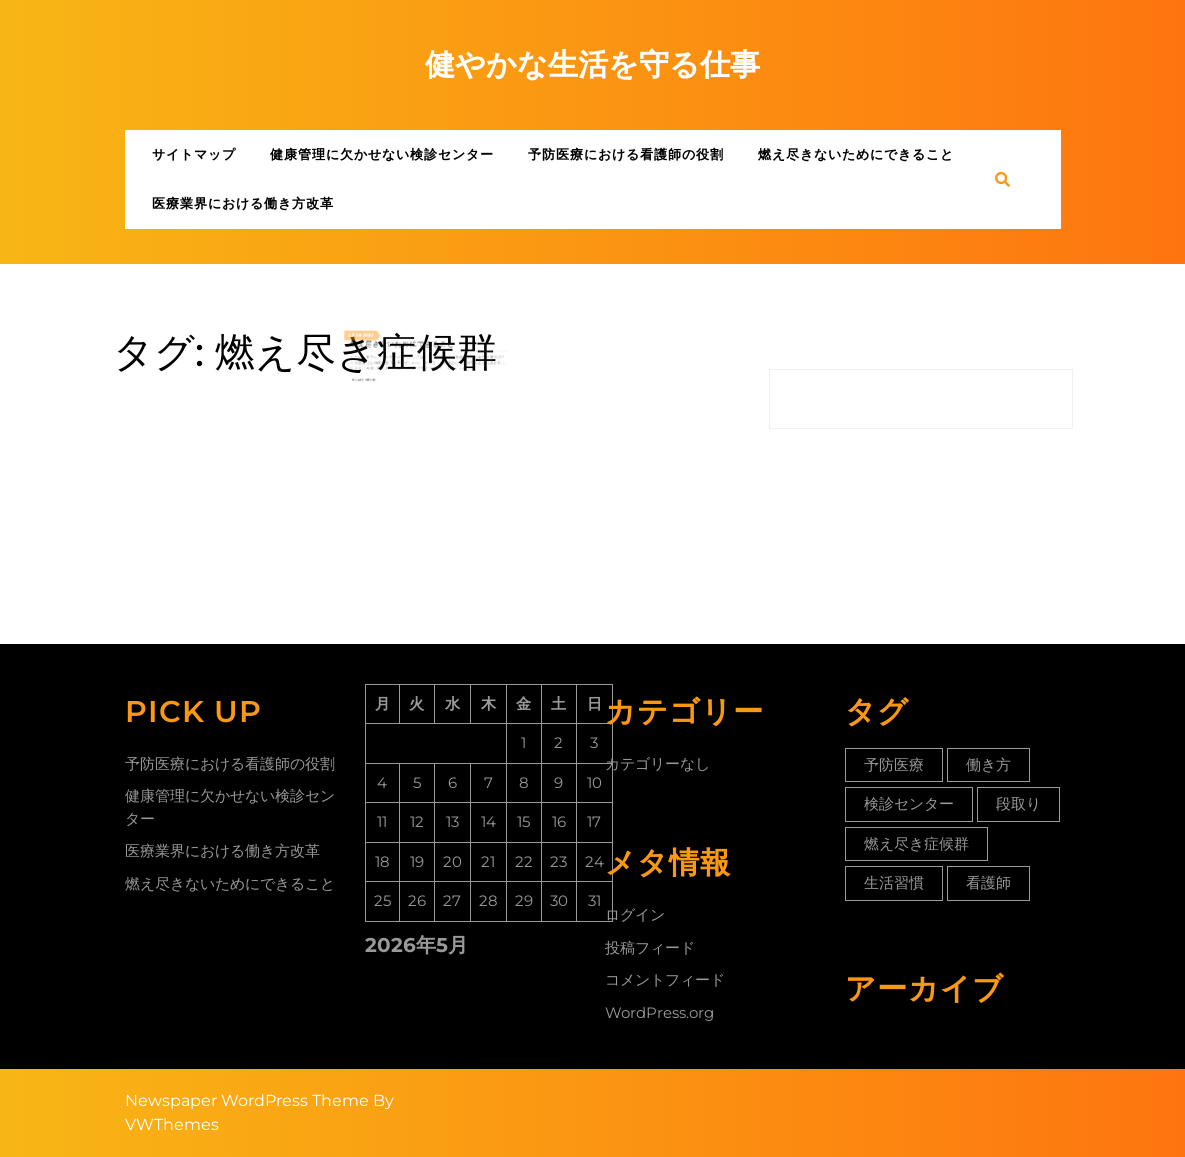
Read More (382, 371)
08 (378, 338)
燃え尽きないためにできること (856, 154)
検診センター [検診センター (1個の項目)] (909, 803)
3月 (373, 338)
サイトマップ (194, 154)
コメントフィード (665, 979)
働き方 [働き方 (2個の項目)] (988, 764)
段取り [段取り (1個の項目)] (1018, 803)
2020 (385, 338)
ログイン (635, 914)
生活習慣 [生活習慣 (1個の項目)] (894, 882)
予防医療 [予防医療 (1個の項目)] (894, 764)
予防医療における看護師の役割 (626, 154)
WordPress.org (659, 1012)
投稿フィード (650, 947)
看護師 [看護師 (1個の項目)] (988, 882)
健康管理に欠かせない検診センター (382, 154)
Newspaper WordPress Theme (247, 1100)
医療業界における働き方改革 (243, 203)
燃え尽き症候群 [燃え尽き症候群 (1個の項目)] (916, 843)
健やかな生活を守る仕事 (592, 64)
